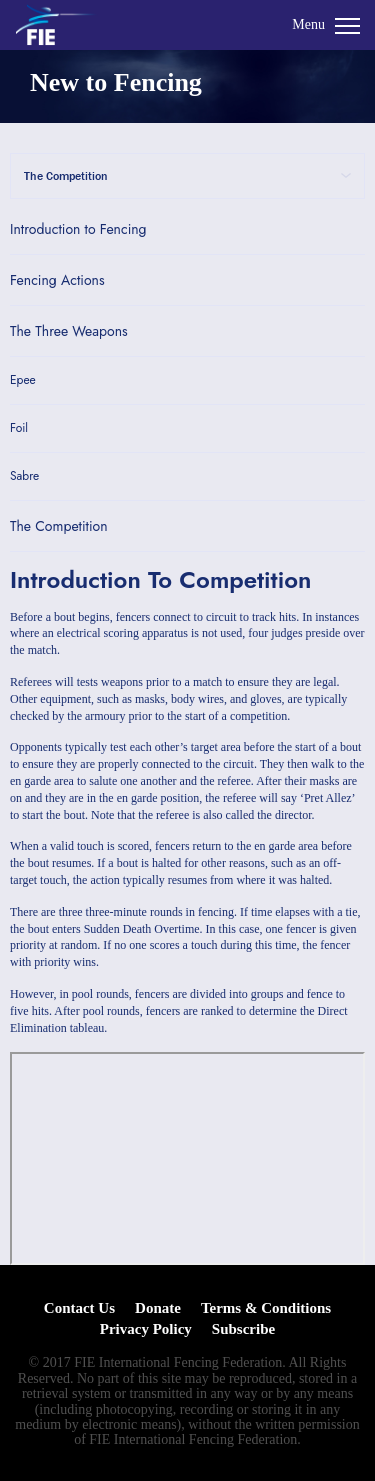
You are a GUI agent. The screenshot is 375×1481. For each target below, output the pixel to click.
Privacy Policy (146, 1329)
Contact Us (79, 1308)
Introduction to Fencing (78, 229)
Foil (19, 428)
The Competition (59, 526)
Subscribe (243, 1329)
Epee (23, 380)
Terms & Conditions (266, 1308)
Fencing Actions (57, 280)
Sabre (24, 476)
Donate (158, 1308)
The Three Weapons (69, 331)
